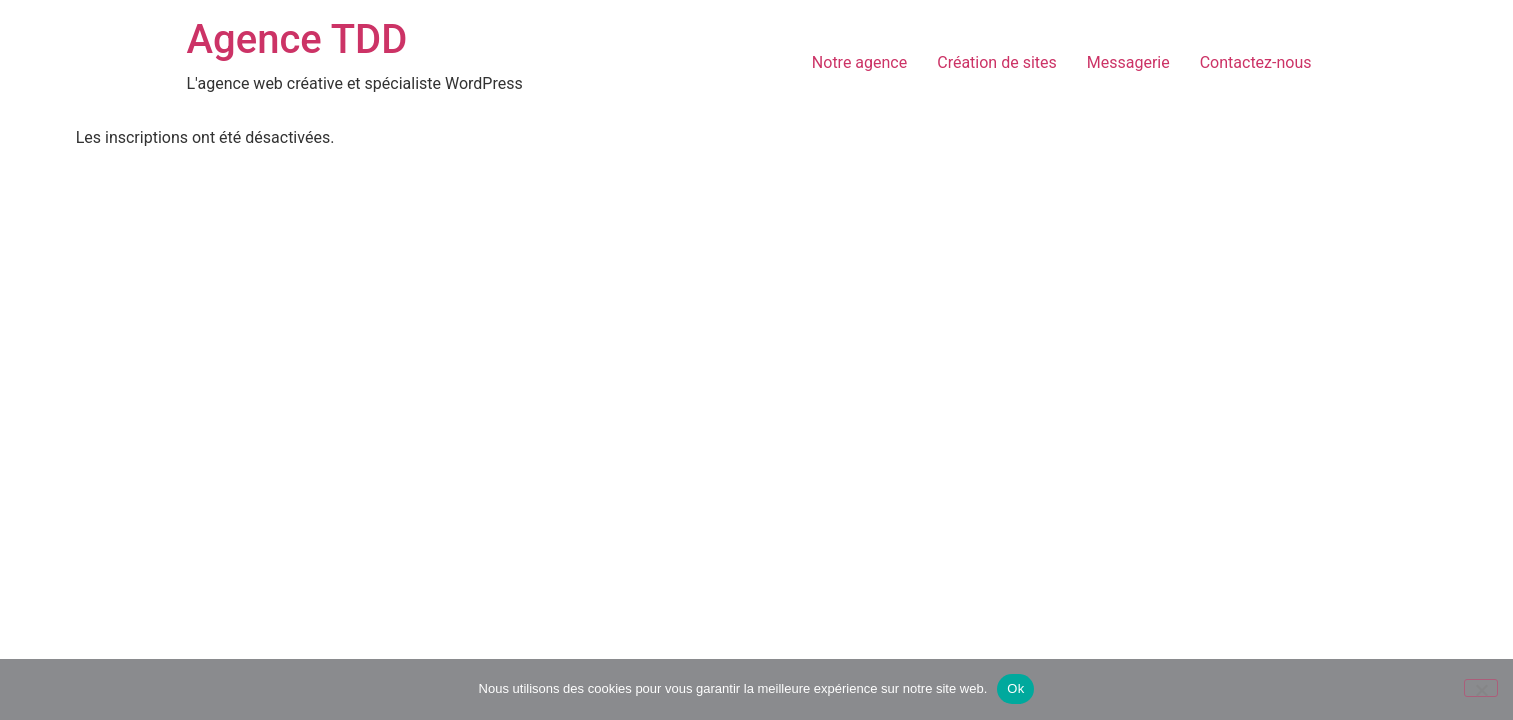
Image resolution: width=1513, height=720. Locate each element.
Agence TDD (297, 39)
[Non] (1481, 688)
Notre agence (859, 62)
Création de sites (997, 62)
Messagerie (1128, 62)
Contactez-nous (1256, 62)
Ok (1015, 688)
